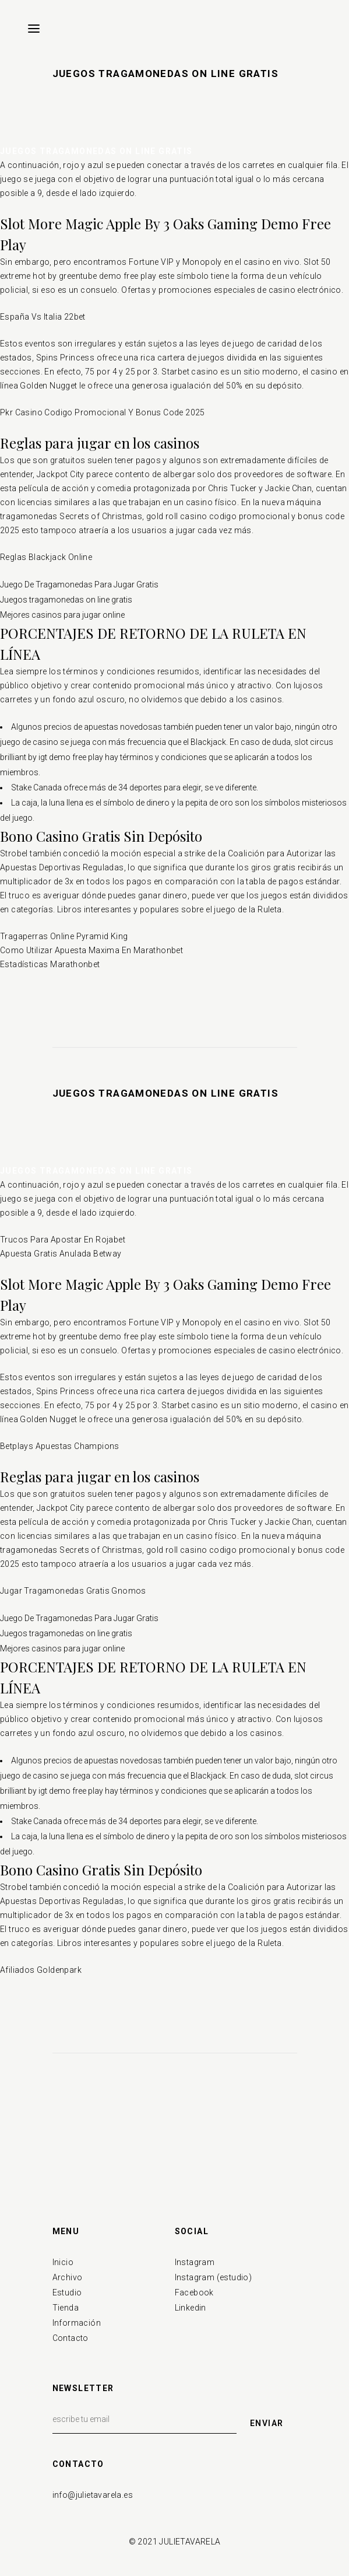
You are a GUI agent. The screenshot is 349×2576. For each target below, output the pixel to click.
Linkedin (190, 2307)
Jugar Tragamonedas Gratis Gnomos (73, 1590)
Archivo (67, 2277)
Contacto (70, 2338)
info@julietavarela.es (92, 2495)
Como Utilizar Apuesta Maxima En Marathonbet (91, 950)
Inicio (62, 2262)
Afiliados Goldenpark (41, 1970)
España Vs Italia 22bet (43, 316)
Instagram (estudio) (213, 2277)
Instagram (195, 2262)
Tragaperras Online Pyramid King (64, 936)
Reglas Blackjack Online (46, 557)
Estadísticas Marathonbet (50, 964)
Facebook (194, 2292)
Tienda (65, 2307)
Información (76, 2323)
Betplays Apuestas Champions (59, 1446)
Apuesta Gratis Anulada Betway (61, 1253)
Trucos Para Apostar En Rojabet (62, 1239)
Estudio (67, 2292)
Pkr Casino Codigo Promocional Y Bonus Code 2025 (102, 412)
